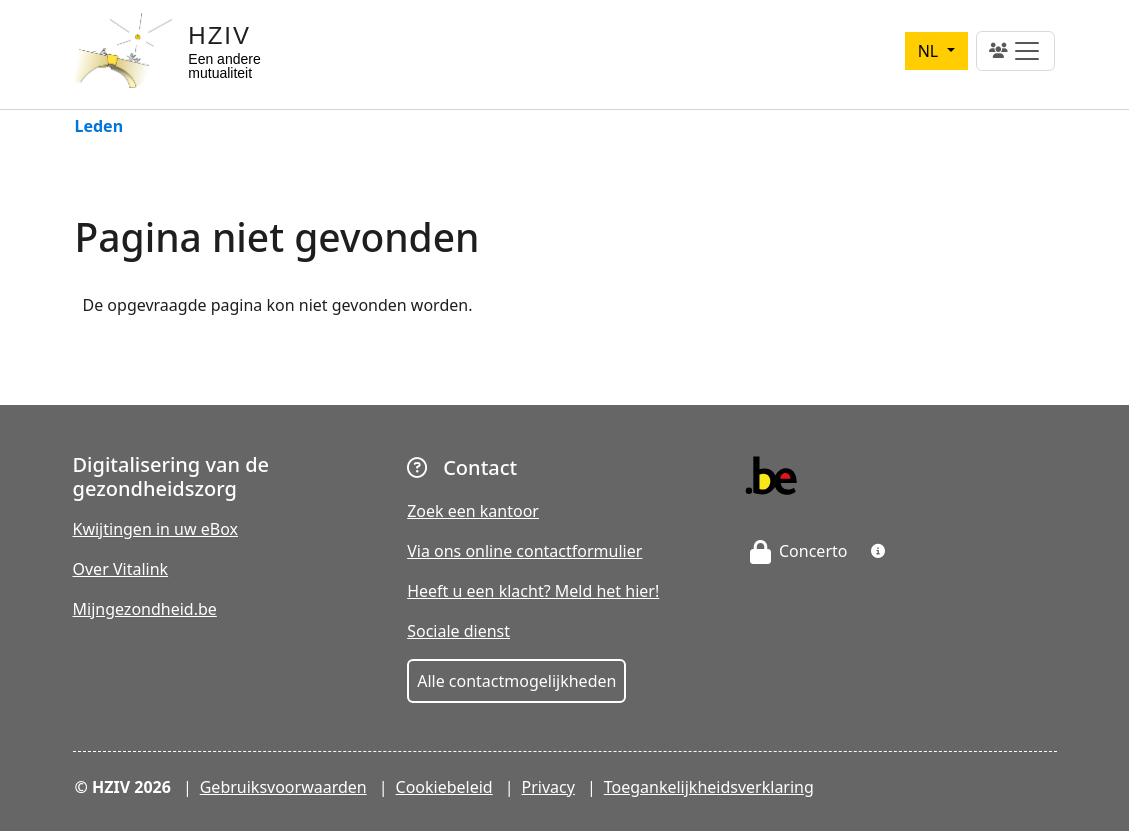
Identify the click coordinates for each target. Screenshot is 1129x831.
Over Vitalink (121, 569)
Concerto (799, 551)
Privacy (548, 787)
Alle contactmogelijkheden (516, 681)
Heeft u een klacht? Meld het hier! (533, 591)
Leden (99, 127)
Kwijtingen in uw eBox (156, 529)
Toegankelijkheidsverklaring (709, 787)
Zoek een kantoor (473, 511)
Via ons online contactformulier (524, 551)
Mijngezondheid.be (145, 609)
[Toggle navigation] (1015, 51)
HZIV (219, 35)
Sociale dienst (458, 631)
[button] (878, 551)
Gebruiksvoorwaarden (283, 787)
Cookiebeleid (444, 787)
